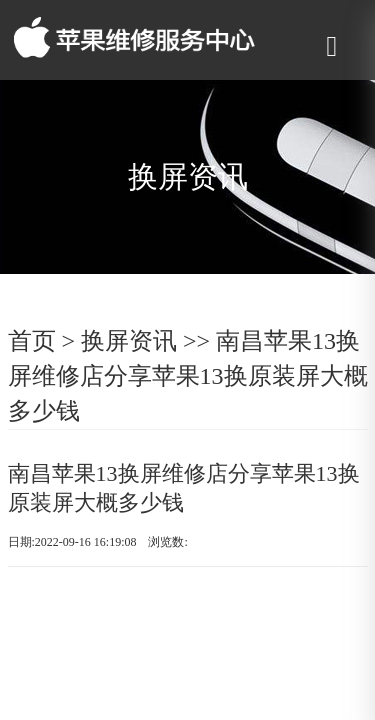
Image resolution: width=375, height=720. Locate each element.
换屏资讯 (129, 341)
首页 (32, 341)
